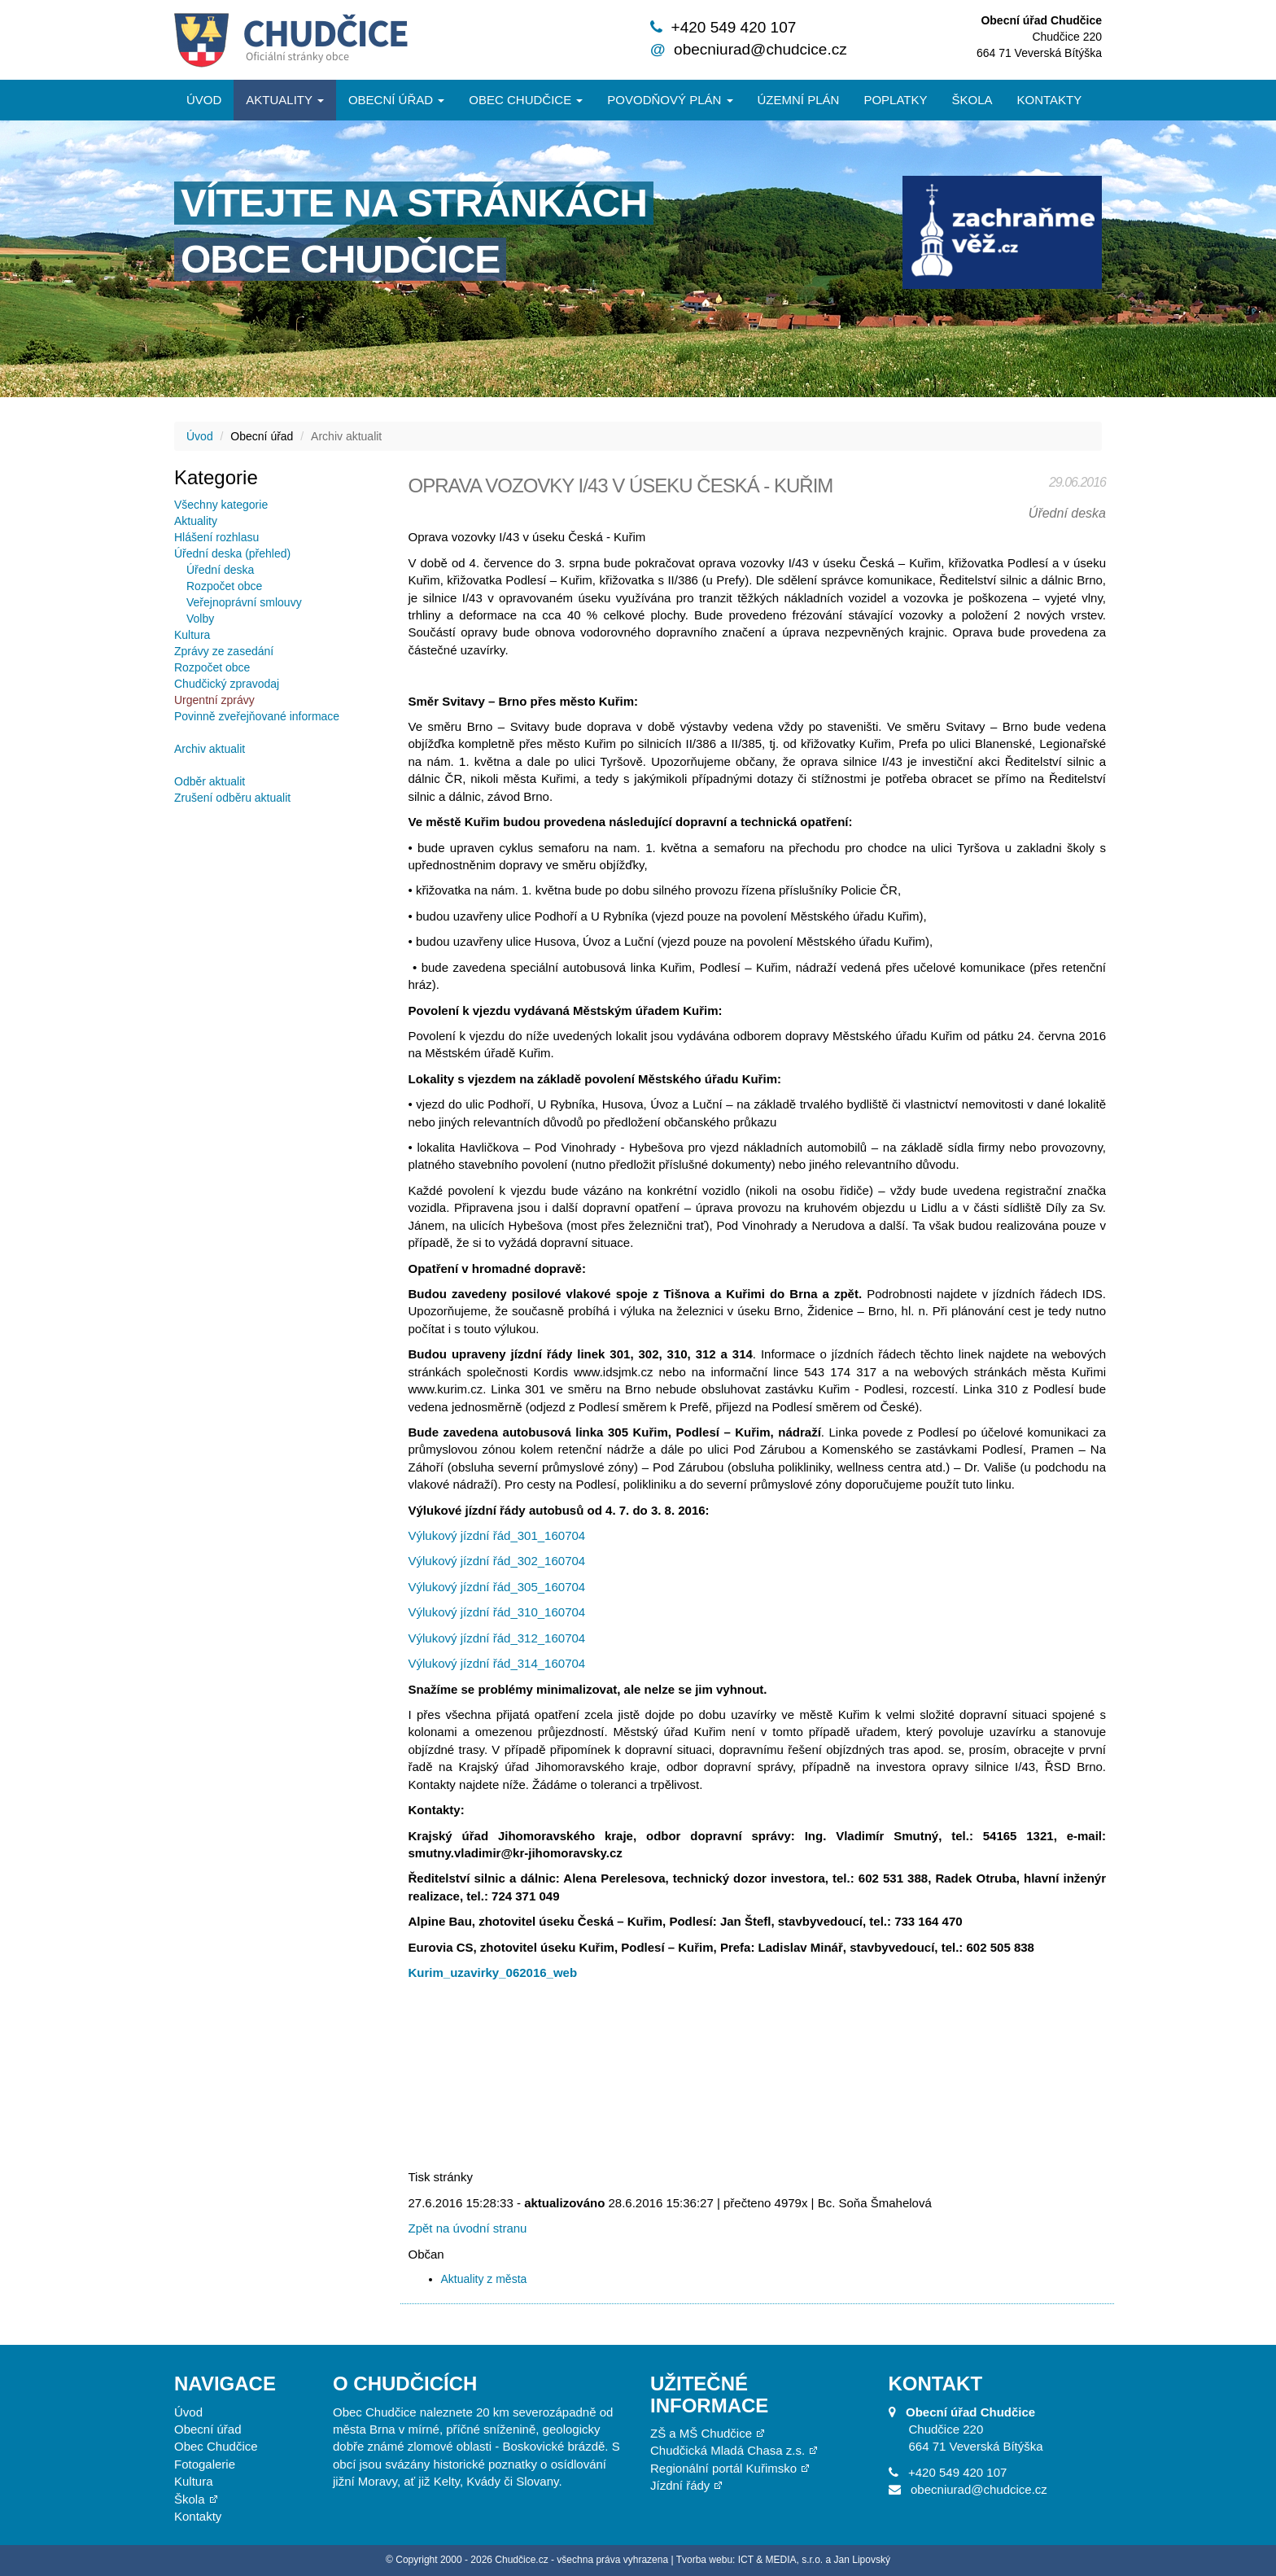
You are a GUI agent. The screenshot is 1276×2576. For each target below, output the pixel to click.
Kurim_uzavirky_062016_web (493, 1972)
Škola (971, 100)
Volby (200, 618)
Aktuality (285, 100)
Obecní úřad (396, 100)
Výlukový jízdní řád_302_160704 (497, 1561)
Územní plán (799, 100)
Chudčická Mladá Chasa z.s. (727, 2450)
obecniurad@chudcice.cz (760, 49)
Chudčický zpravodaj (226, 683)
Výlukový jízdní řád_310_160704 (497, 1612)
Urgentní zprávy (214, 699)
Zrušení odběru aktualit (232, 797)
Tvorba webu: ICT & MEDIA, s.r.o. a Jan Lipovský (783, 2559)
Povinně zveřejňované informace (256, 716)
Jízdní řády (680, 2485)
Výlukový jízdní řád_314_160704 (497, 1663)
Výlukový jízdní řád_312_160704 (497, 1638)
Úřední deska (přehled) (232, 553)
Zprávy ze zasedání (223, 651)
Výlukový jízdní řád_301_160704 (497, 1535)
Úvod (203, 100)
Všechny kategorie (221, 504)
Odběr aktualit (209, 781)
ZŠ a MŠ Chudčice (701, 2433)
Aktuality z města (484, 2278)
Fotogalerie (204, 2464)
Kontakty (1049, 100)
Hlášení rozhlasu (216, 537)
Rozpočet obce (224, 586)
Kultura (192, 634)
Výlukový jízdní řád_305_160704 (497, 1587)
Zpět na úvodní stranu (468, 2228)
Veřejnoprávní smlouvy (244, 602)
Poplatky (895, 100)
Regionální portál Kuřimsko (723, 2468)
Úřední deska (220, 569)
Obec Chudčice (216, 2446)
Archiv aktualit (209, 748)
